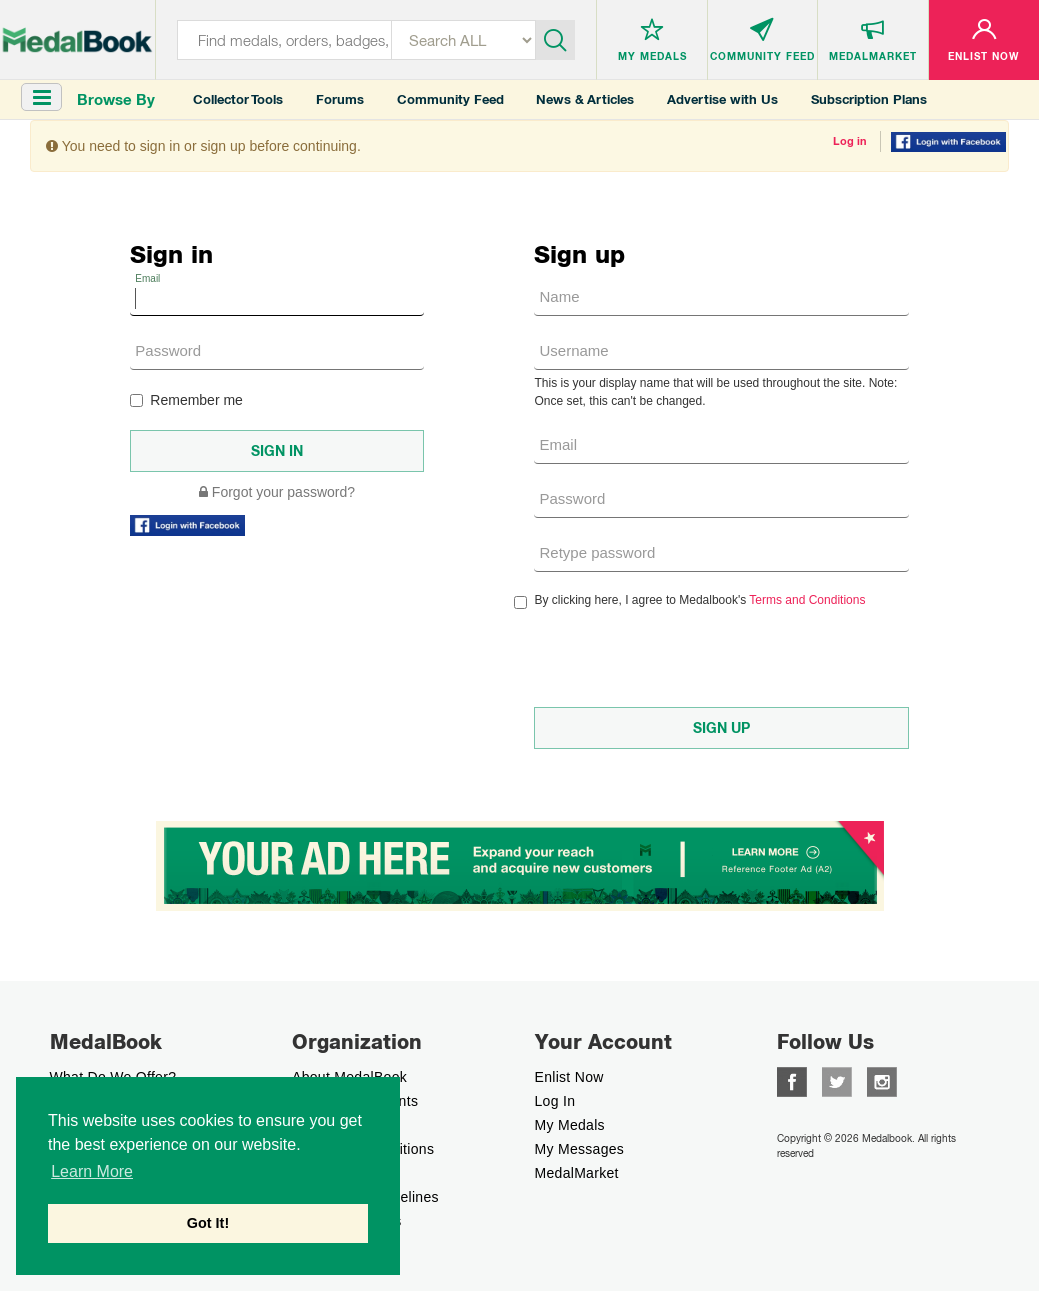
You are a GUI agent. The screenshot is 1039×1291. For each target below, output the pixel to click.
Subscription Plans (869, 99)
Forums (340, 99)
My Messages (580, 1149)
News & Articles (585, 99)
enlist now (569, 1077)
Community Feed (450, 99)
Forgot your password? (277, 492)
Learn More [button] (92, 1171)
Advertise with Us (722, 99)
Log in (850, 141)
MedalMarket (577, 1173)
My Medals (570, 1125)
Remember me (186, 400)
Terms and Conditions (807, 600)
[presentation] (686, 658)
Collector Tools (238, 99)
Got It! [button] (208, 1223)
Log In (555, 1101)
